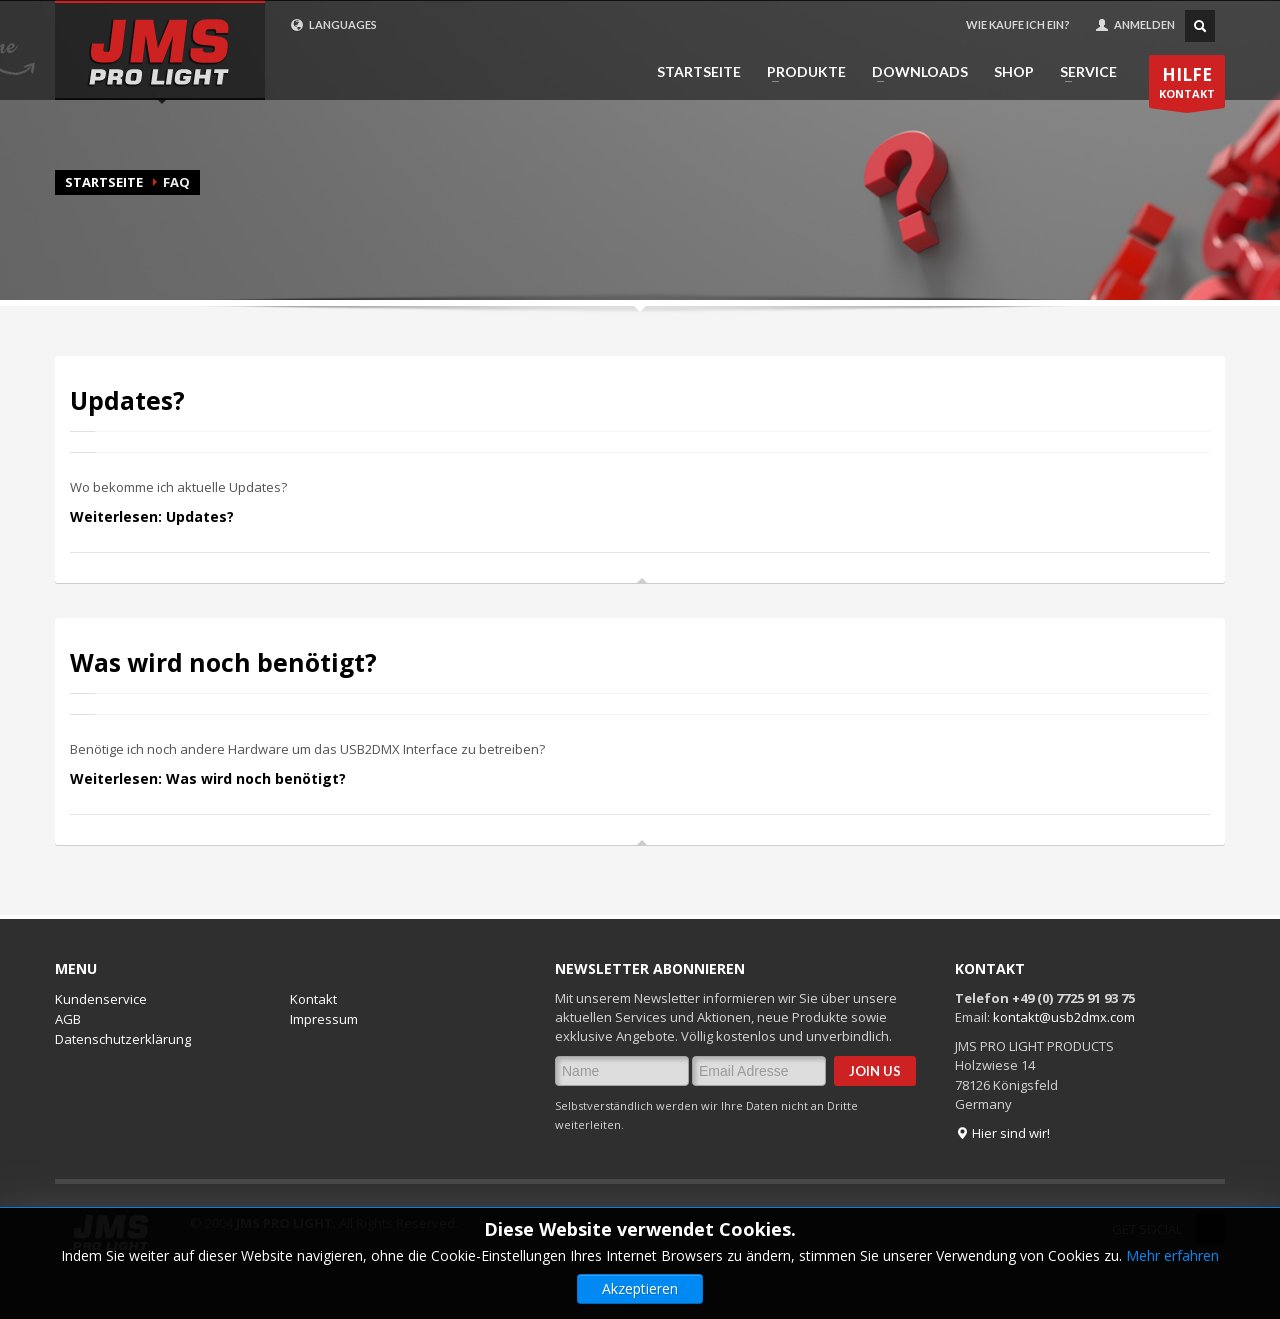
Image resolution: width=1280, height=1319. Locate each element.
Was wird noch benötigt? (223, 662)
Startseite (104, 182)
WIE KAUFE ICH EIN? (1018, 24)
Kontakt (313, 999)
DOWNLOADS (914, 72)
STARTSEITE (699, 72)
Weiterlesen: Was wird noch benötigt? (208, 778)
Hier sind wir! (1002, 1133)
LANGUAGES (333, 25)
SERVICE (1082, 72)
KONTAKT (1187, 85)
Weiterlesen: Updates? (152, 516)
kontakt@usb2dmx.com (1064, 1017)
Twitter (1210, 1229)
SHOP (1014, 72)
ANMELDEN (1135, 25)
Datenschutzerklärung (123, 1039)
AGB (68, 1019)
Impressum (324, 1019)
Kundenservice (101, 999)
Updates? (127, 400)
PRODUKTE (800, 72)
